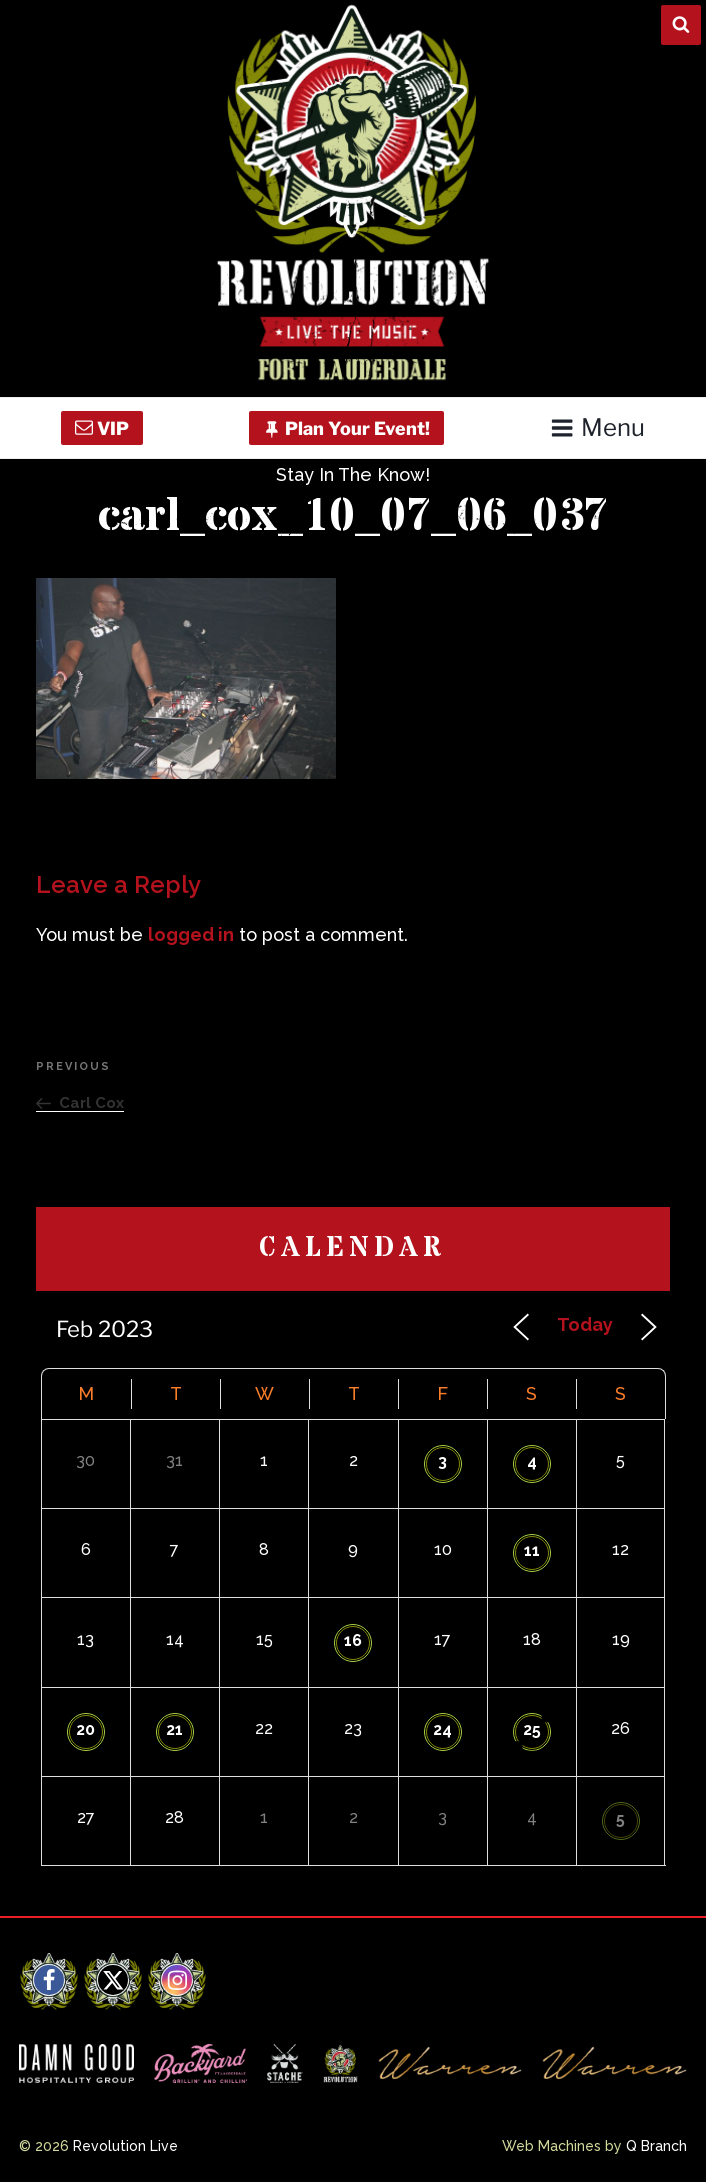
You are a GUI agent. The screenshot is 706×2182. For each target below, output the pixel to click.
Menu (597, 427)
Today (585, 1324)
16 (353, 1640)
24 (442, 1729)
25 (532, 1729)
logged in (191, 934)
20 (85, 1729)
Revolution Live (125, 2146)
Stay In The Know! (353, 474)
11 (532, 1550)
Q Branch (656, 2146)
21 (174, 1729)
